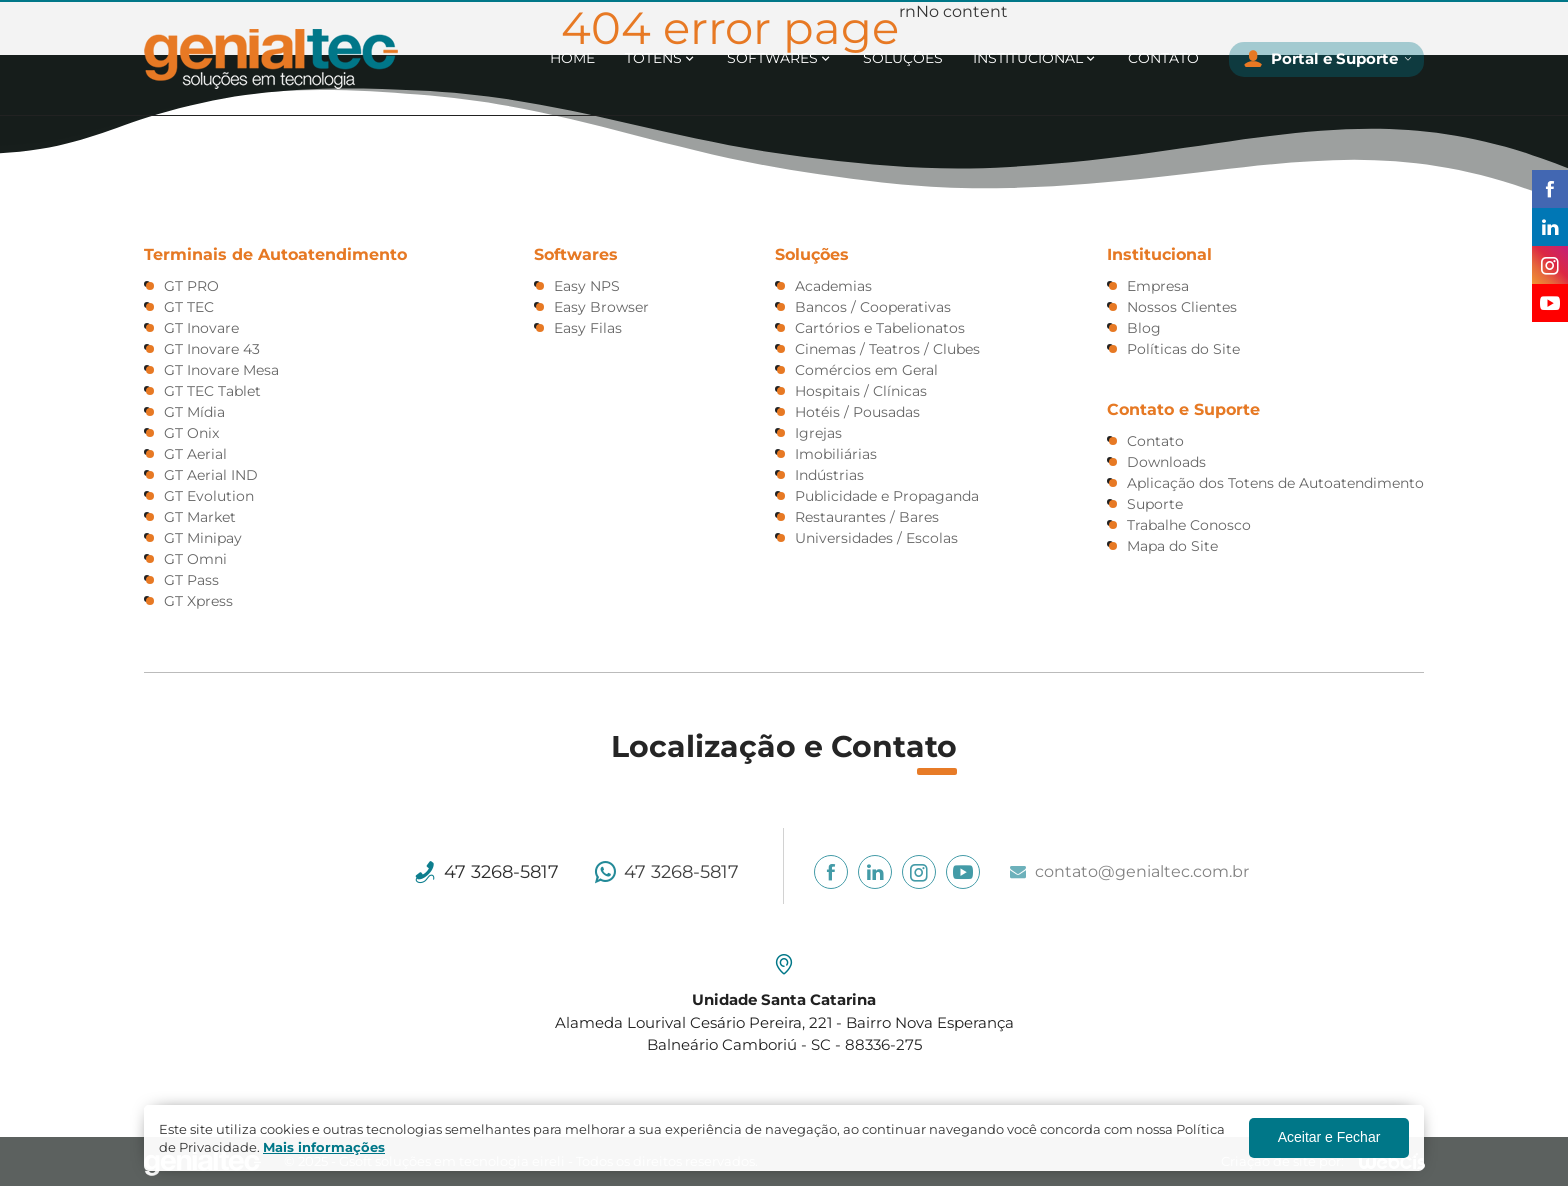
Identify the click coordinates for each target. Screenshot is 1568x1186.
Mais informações (324, 1147)
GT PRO (191, 286)
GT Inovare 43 (212, 349)
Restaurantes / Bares (867, 517)
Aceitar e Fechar (1329, 1137)
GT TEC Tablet (212, 391)
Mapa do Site (1172, 546)
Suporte (1155, 504)
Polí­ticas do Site (1183, 349)
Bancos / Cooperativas (873, 307)
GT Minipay (203, 538)
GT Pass (191, 580)
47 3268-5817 (501, 872)
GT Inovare (201, 328)
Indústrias (829, 475)
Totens (653, 58)
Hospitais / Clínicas (861, 391)
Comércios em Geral (866, 370)
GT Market (200, 517)
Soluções (903, 58)
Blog (1144, 328)
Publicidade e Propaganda (887, 496)
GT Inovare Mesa (221, 370)
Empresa (1158, 286)
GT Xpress (198, 601)
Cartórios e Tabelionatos (880, 328)
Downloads (1166, 462)
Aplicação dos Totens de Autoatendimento (1275, 483)
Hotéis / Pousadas (857, 412)
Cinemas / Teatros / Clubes (887, 349)
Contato (1163, 58)
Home (572, 58)
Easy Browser (601, 307)
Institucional (1028, 58)
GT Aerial (195, 454)
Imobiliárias (836, 454)
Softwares (772, 58)
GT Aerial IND (211, 475)
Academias (833, 286)
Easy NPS (587, 286)
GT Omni (195, 559)
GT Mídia (194, 412)
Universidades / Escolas (876, 538)
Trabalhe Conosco (1189, 525)
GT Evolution (209, 496)
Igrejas (818, 433)
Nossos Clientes (1182, 307)
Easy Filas (588, 328)
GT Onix (191, 433)
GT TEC (189, 307)
